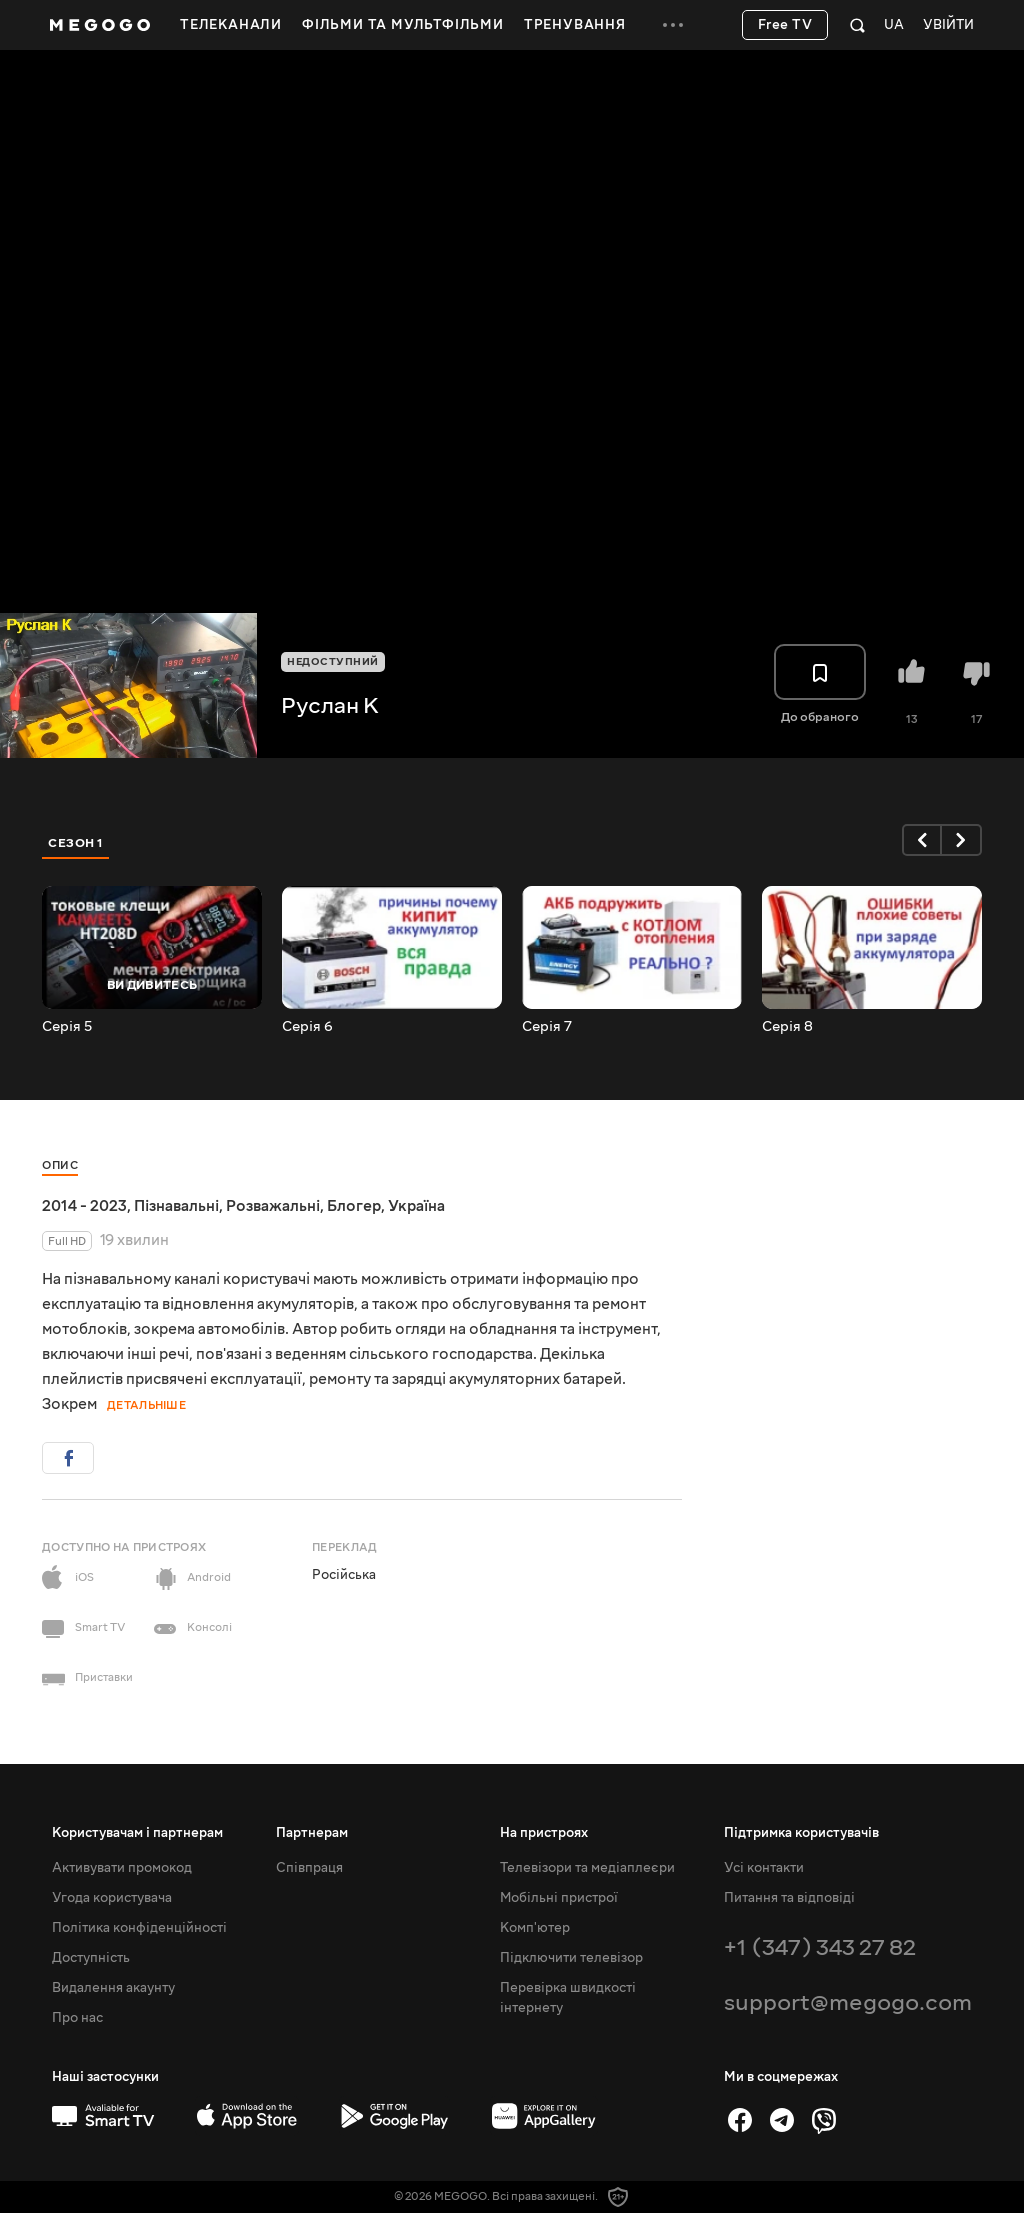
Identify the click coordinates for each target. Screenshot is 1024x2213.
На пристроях (544, 1833)
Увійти (948, 25)
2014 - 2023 (84, 1206)
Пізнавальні (176, 1206)
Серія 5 (67, 1027)
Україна (416, 1206)
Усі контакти (764, 1868)
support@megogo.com (848, 2002)
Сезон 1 (76, 843)
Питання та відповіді (789, 1898)
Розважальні (273, 1206)
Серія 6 (307, 1027)
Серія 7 (547, 1027)
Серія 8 (787, 1027)
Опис (60, 1165)
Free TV (785, 25)
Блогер (354, 1206)
